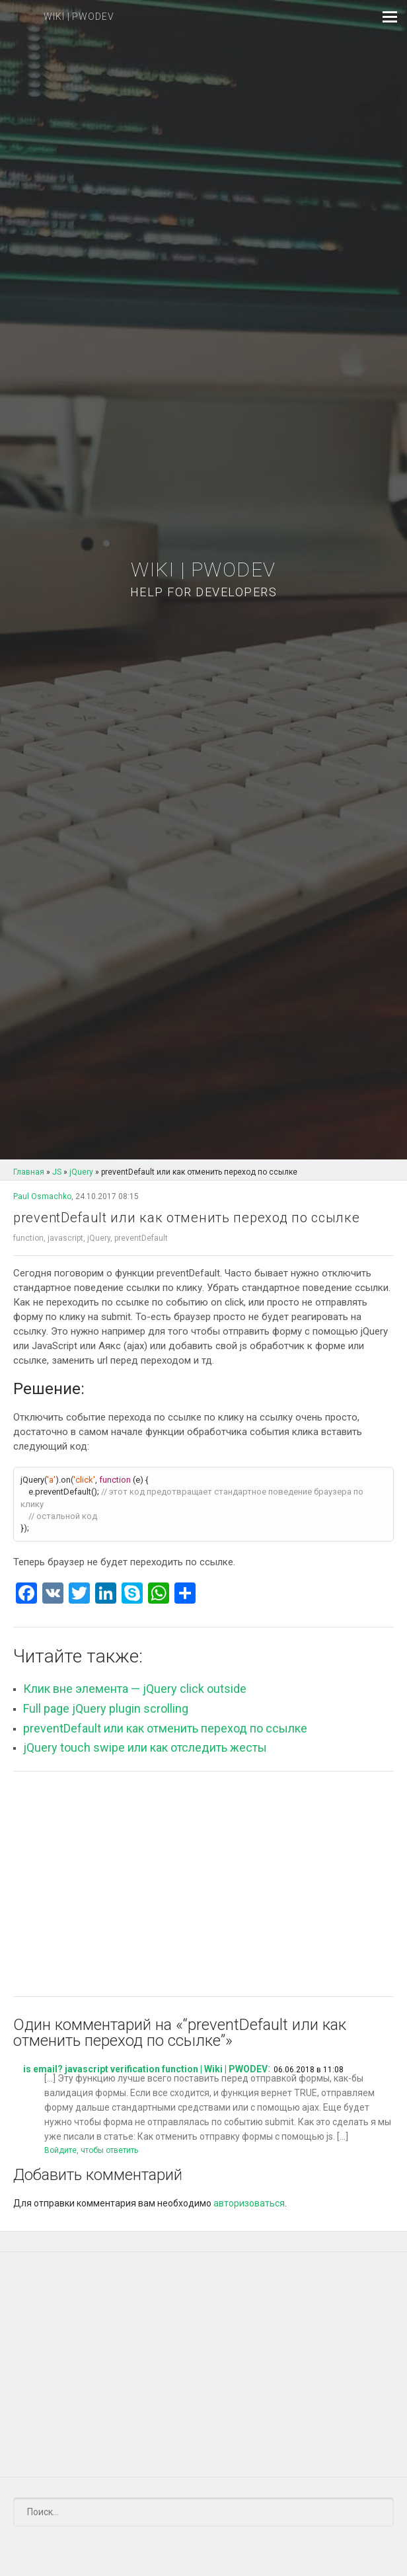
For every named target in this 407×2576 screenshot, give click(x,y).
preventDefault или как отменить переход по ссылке (165, 1728)
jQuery (98, 1238)
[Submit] (375, 2512)
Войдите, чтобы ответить (91, 2150)
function (28, 1238)
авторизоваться (249, 2203)
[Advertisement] (203, 1883)
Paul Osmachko (42, 1196)
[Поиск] (203, 2511)
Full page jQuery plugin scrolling (105, 1708)
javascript (65, 1238)
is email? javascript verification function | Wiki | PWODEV (145, 2069)
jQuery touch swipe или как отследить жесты (145, 1747)
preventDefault (141, 1238)
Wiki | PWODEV (204, 579)
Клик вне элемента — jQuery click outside (134, 1689)
